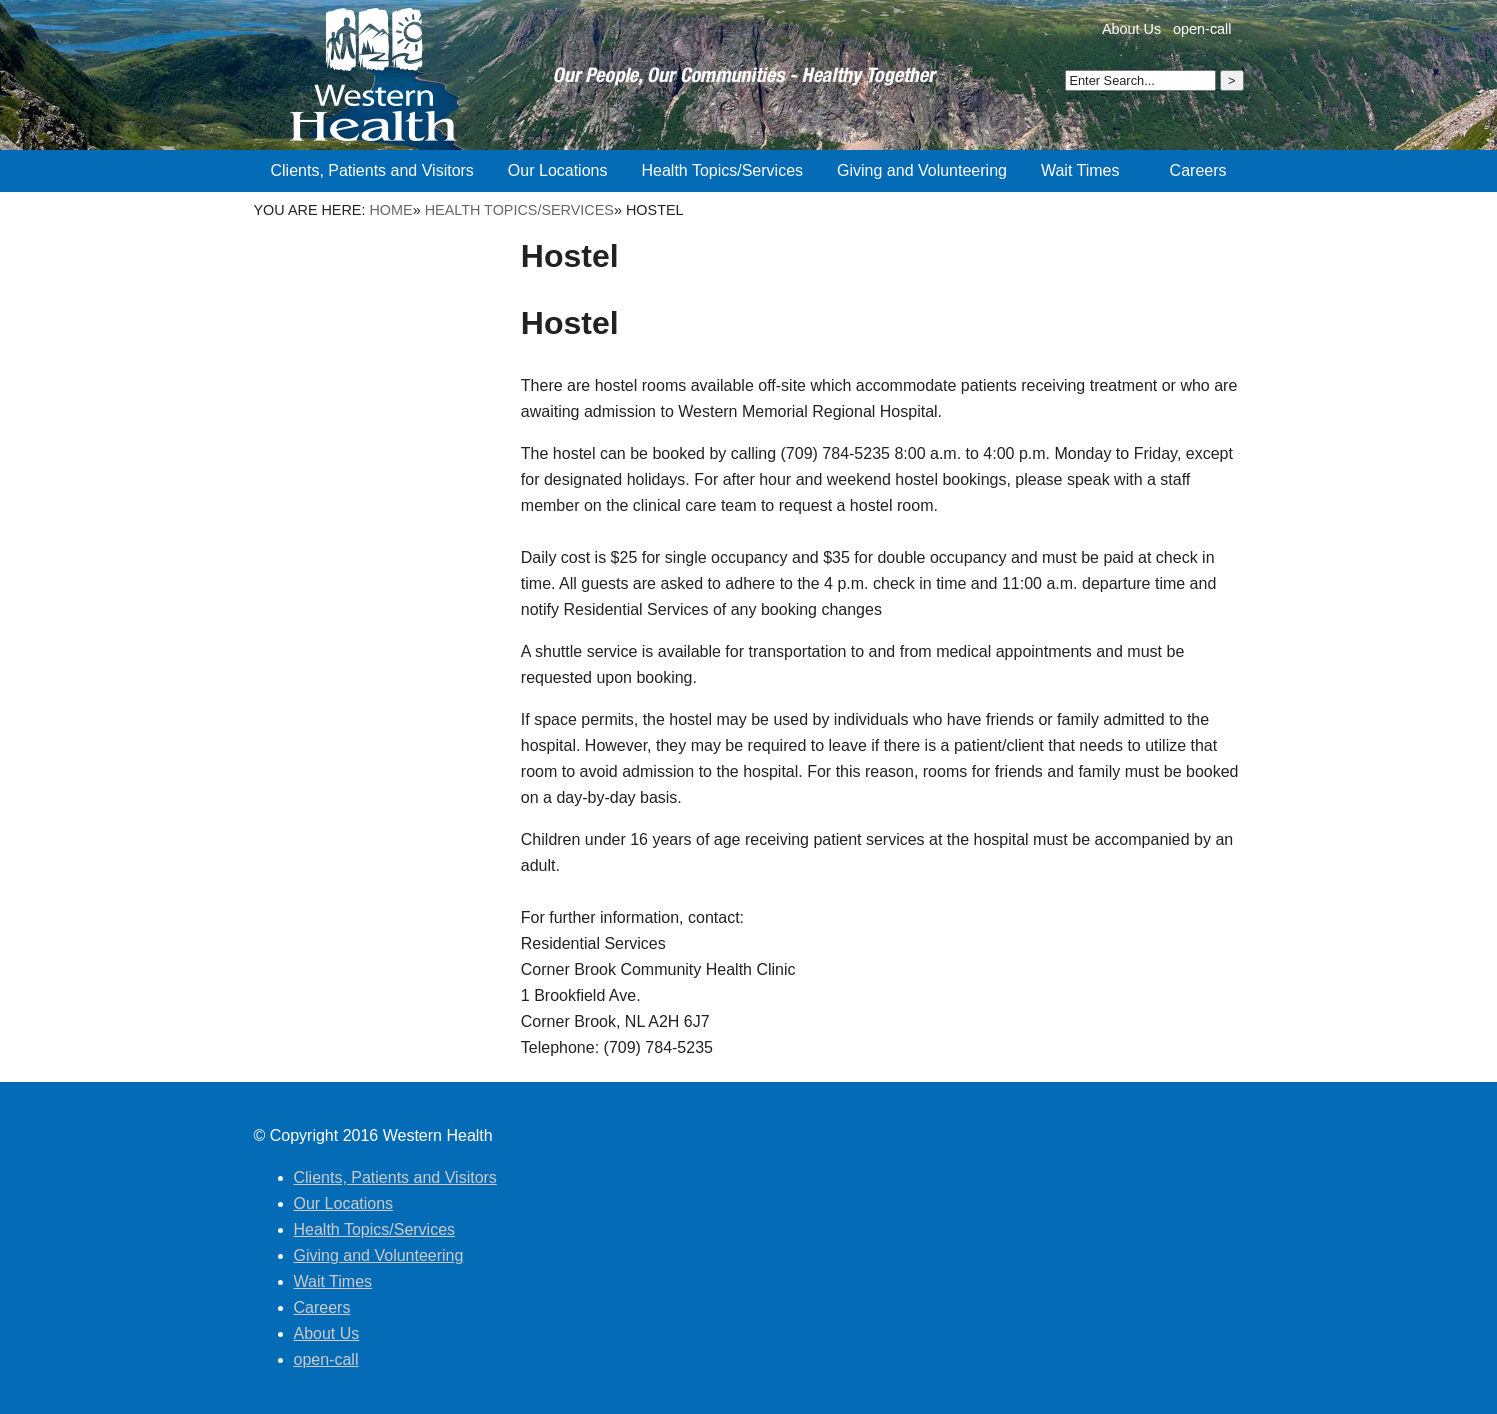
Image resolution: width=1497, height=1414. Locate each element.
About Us (1131, 29)
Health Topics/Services (519, 210)
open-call (1202, 29)
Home (390, 210)
